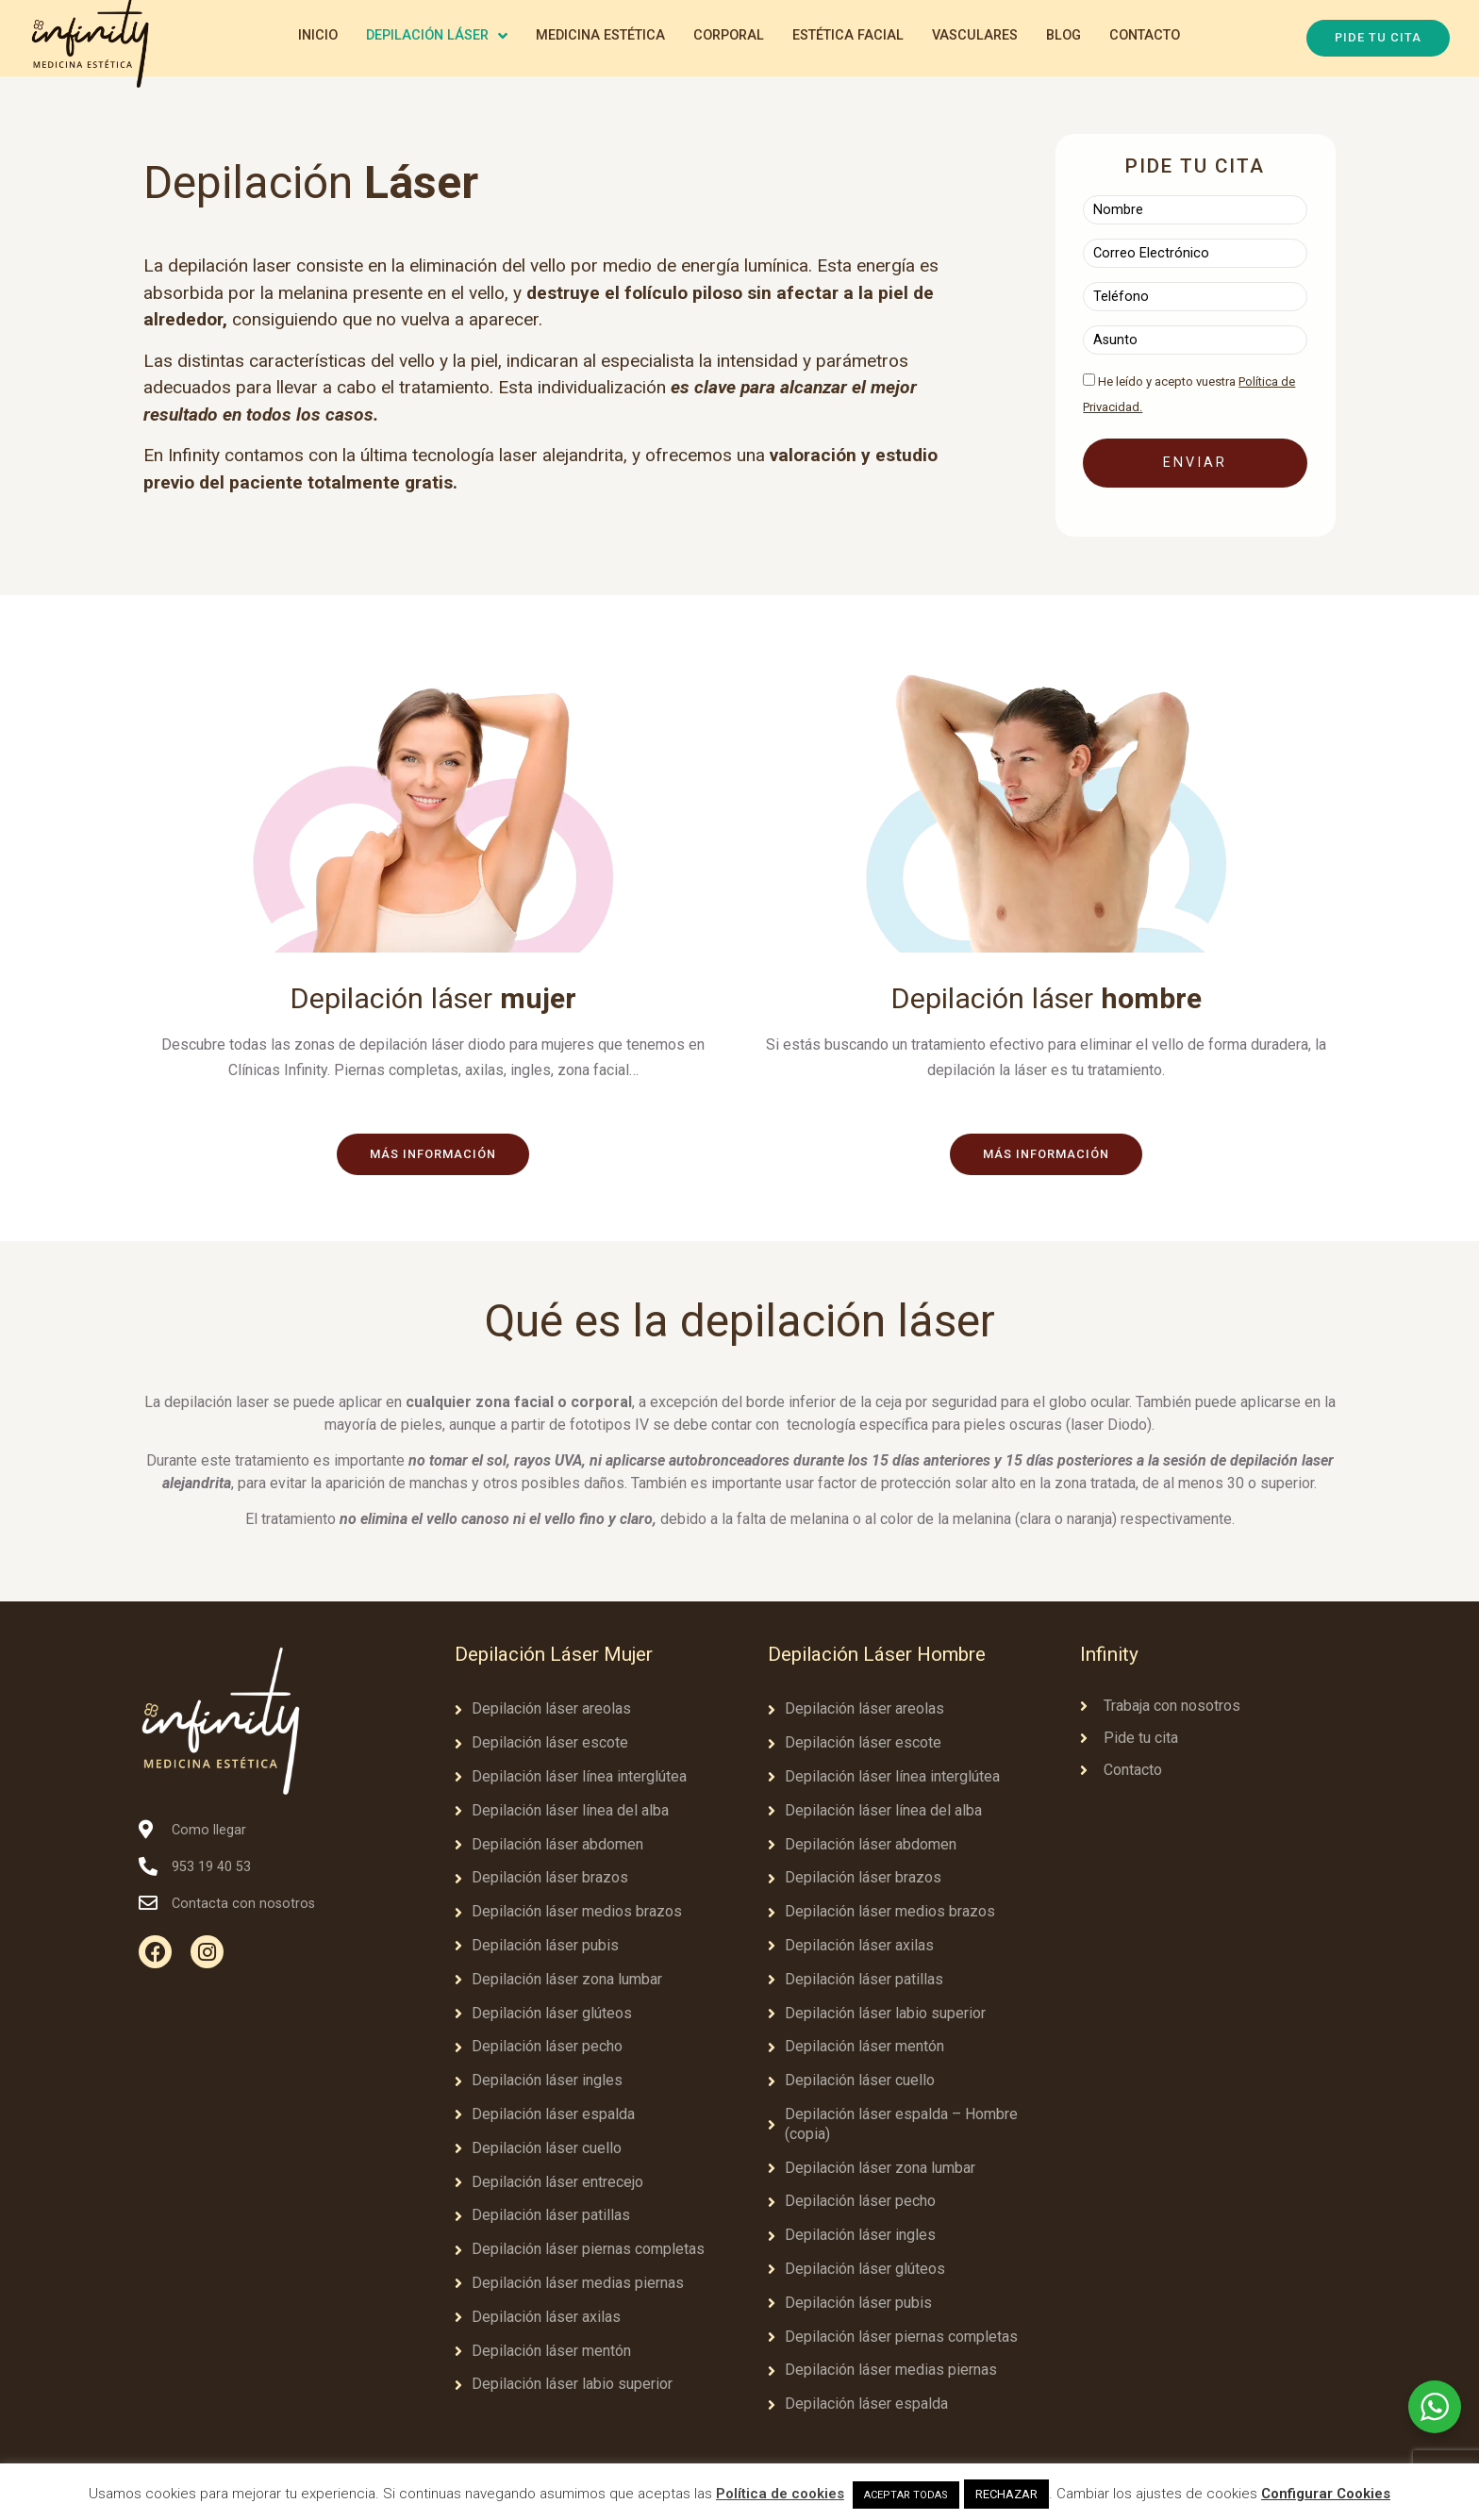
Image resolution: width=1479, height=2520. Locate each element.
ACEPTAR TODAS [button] (906, 2495)
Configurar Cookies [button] (1325, 2493)
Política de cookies (780, 2493)
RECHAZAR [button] (1006, 2494)
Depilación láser (433, 998)
